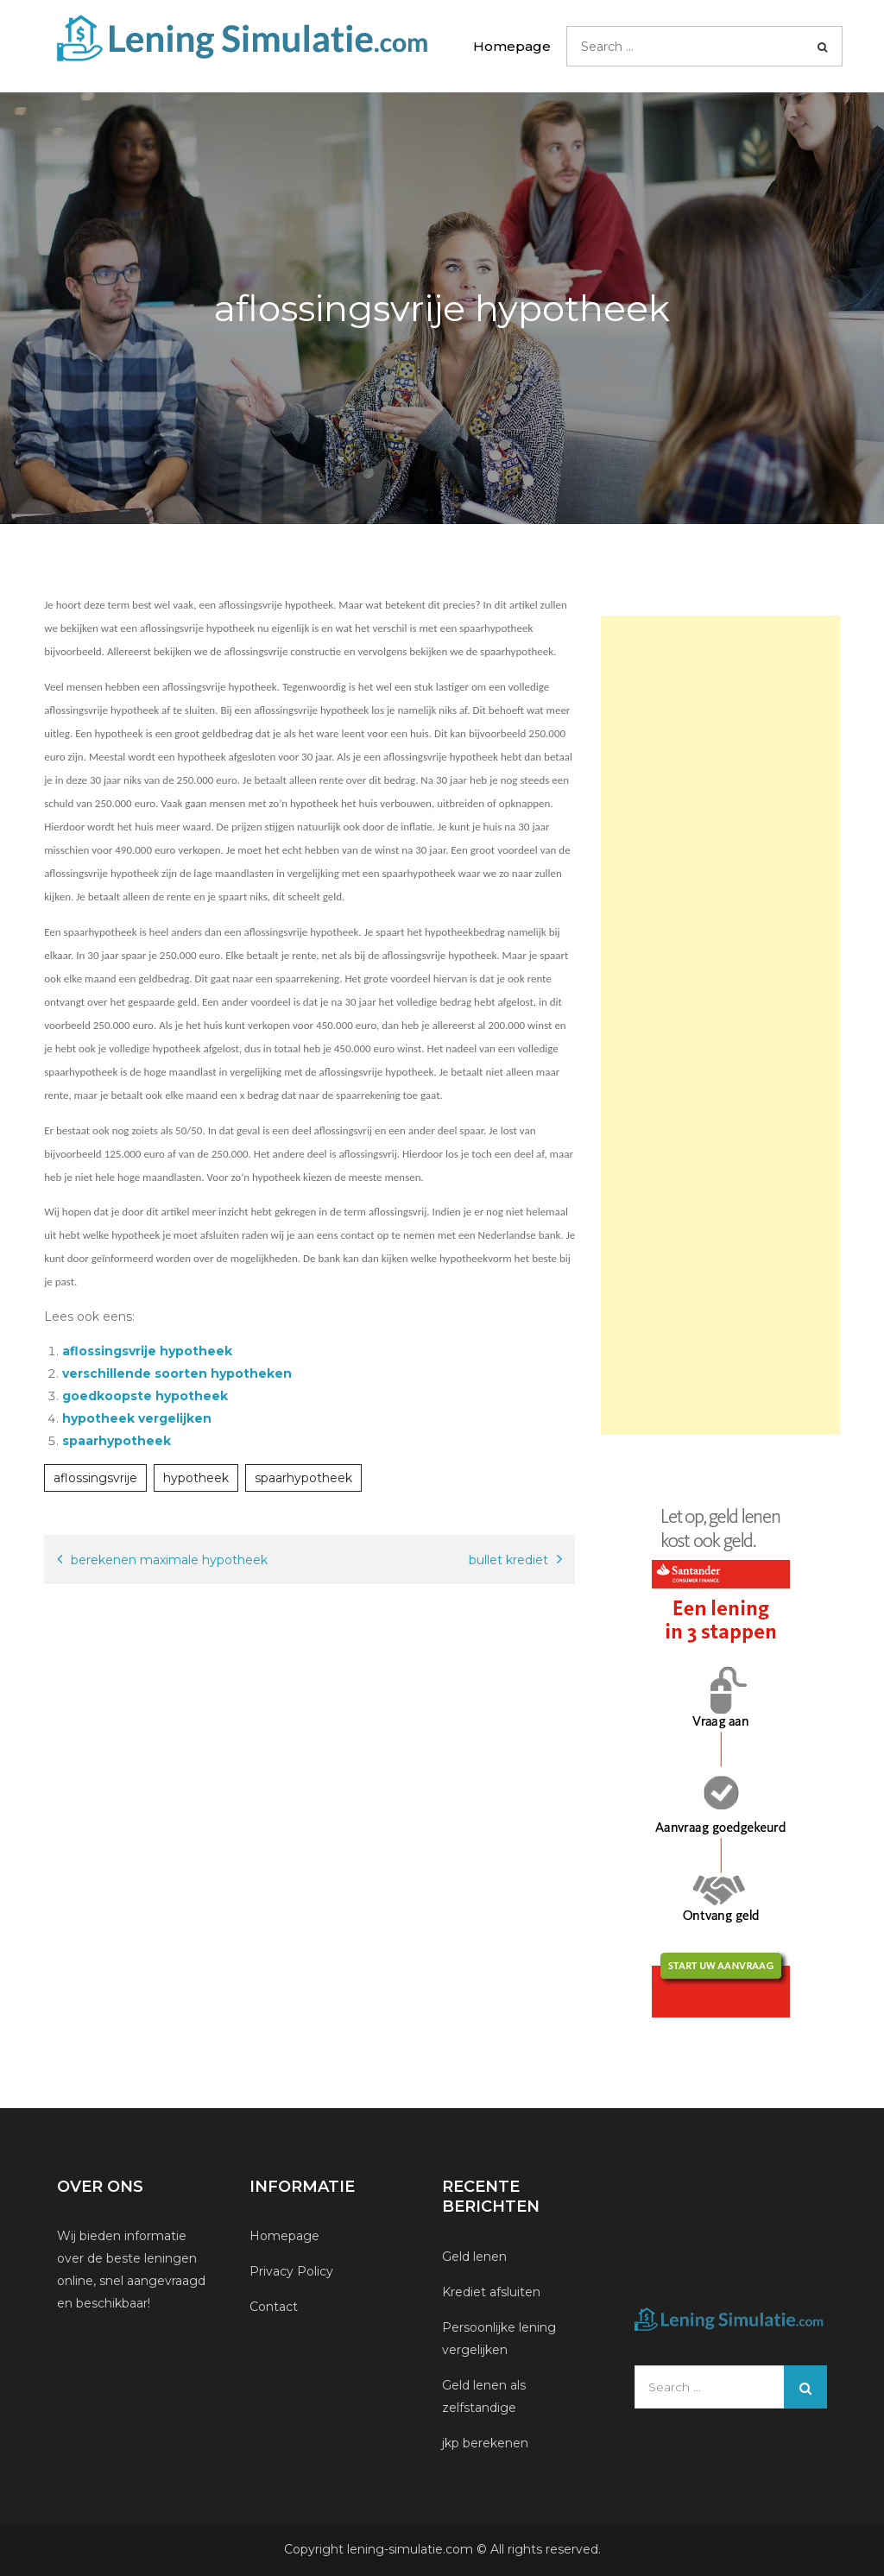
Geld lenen (474, 2256)
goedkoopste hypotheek (145, 1396)
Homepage (512, 46)
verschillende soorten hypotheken (177, 1373)
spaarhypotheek (116, 1441)
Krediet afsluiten (491, 2292)
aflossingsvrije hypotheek (147, 1351)
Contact (273, 2306)
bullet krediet (508, 1560)
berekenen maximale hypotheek (169, 1560)
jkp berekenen (485, 2443)
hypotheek (196, 1478)
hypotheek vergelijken (137, 1418)
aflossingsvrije (95, 1478)
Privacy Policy (291, 2271)
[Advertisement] (720, 1025)
